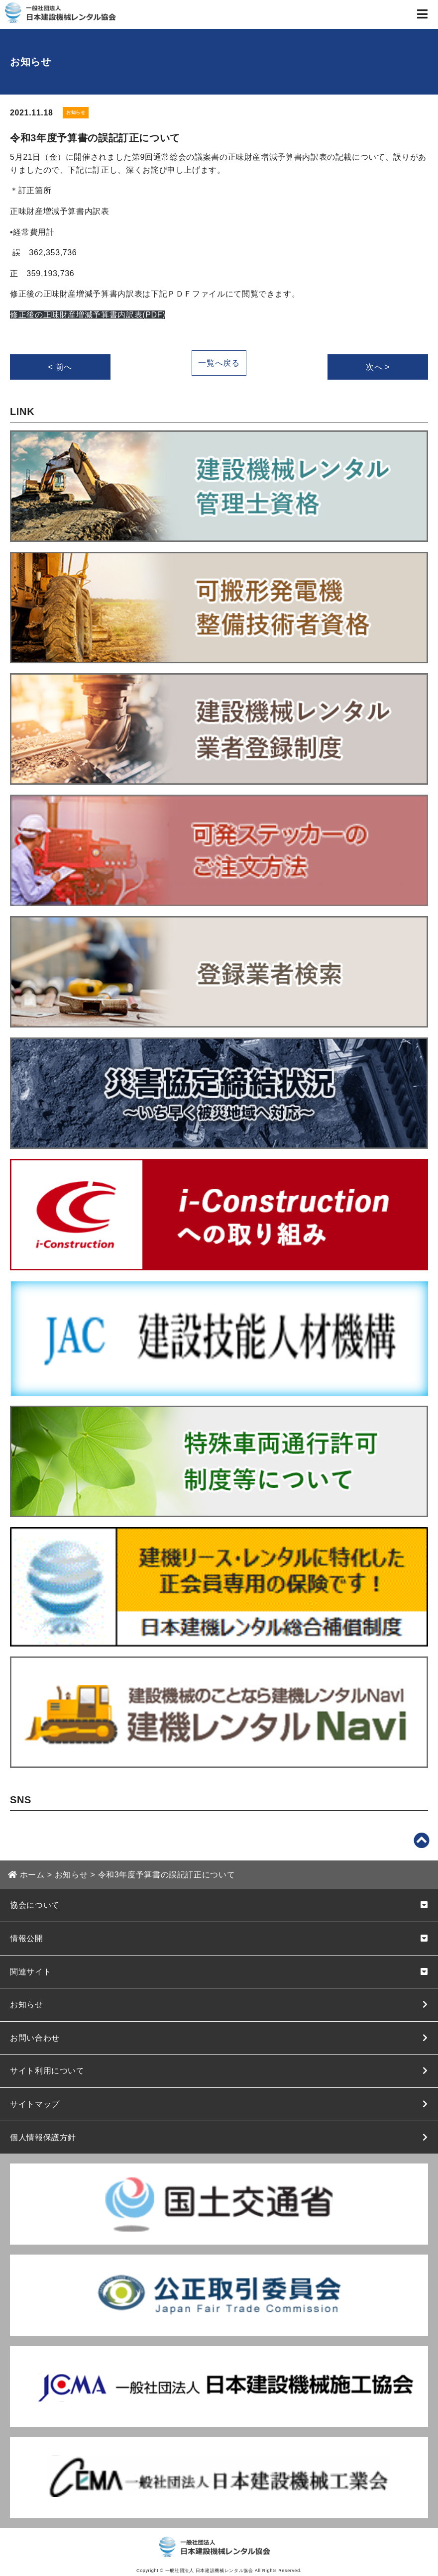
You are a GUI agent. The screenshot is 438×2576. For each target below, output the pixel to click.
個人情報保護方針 (43, 2137)
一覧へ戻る (218, 363)
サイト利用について (47, 2070)
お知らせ (26, 2004)
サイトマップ (35, 2104)
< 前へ (60, 367)
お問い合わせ (35, 2038)
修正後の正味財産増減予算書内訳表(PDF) (87, 314)
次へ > (378, 367)
